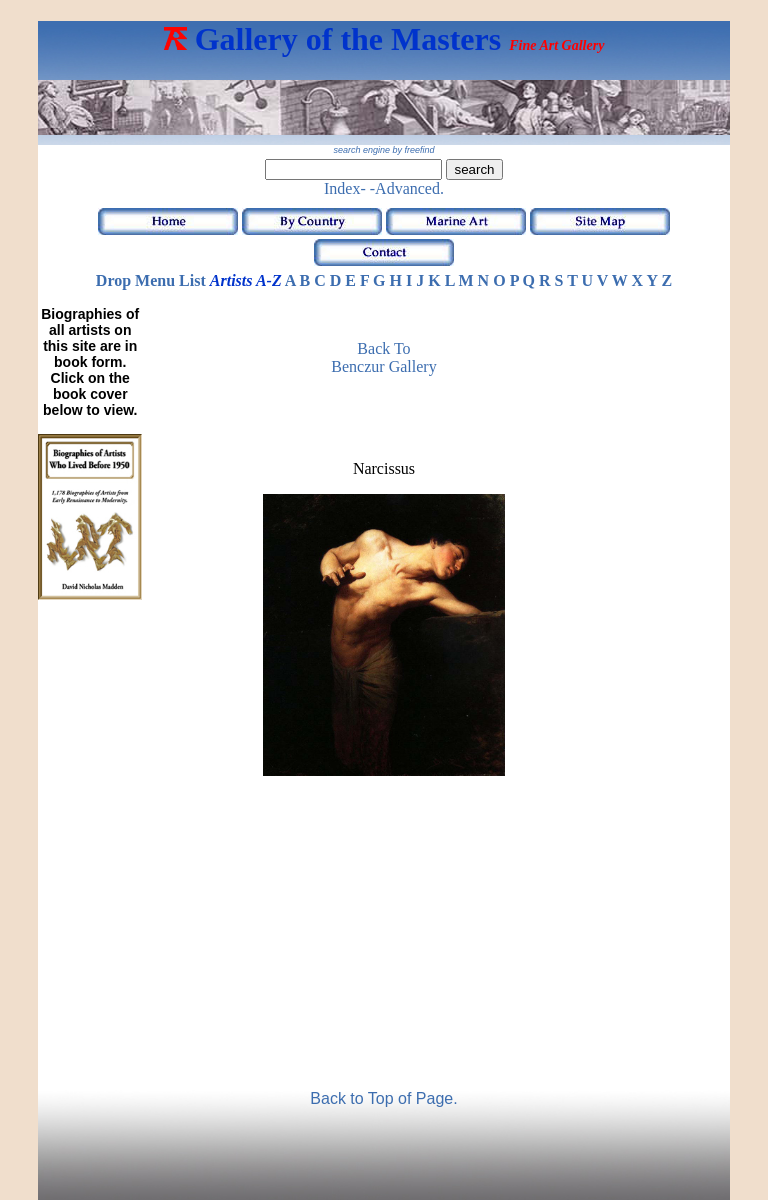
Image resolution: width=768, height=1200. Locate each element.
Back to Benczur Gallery (383, 357)
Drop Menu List (151, 280)
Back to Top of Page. (383, 1098)
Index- (345, 188)
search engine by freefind (383, 150)
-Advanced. (407, 188)
